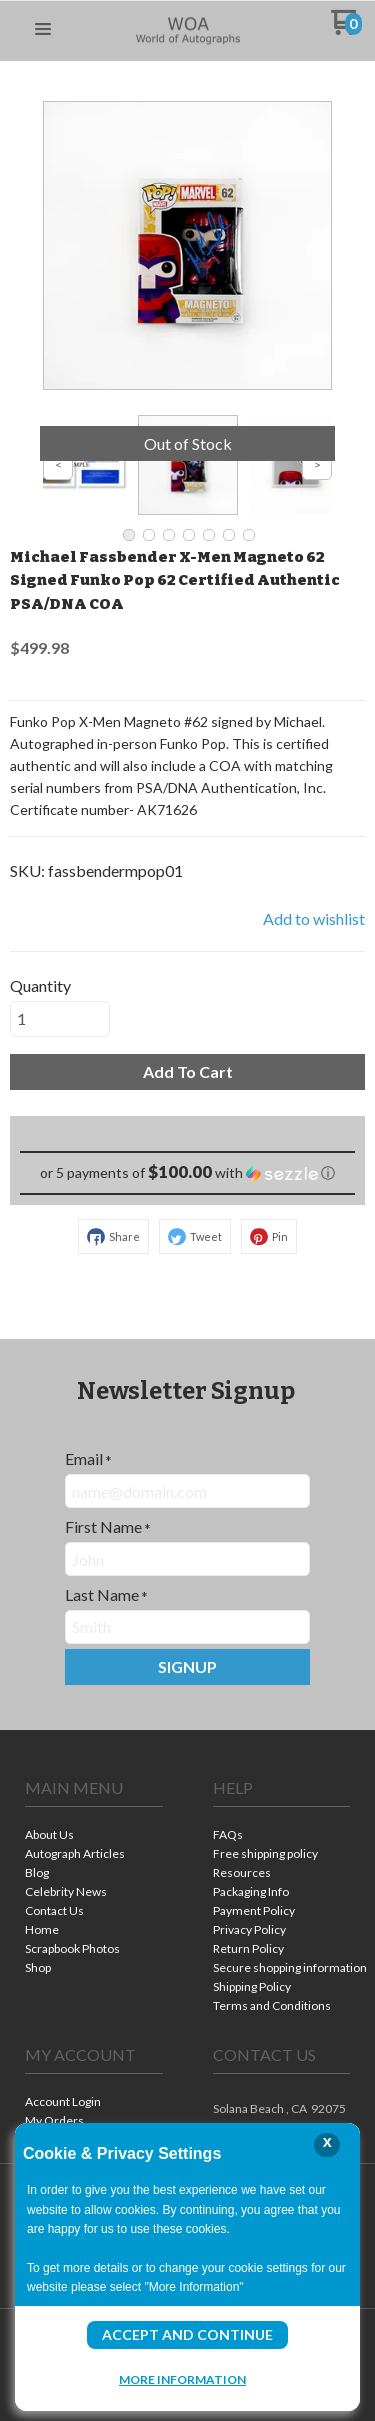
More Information (182, 2379)
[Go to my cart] (346, 29)
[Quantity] (60, 1019)
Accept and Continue (187, 2334)
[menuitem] (94, 1836)
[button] (43, 30)
